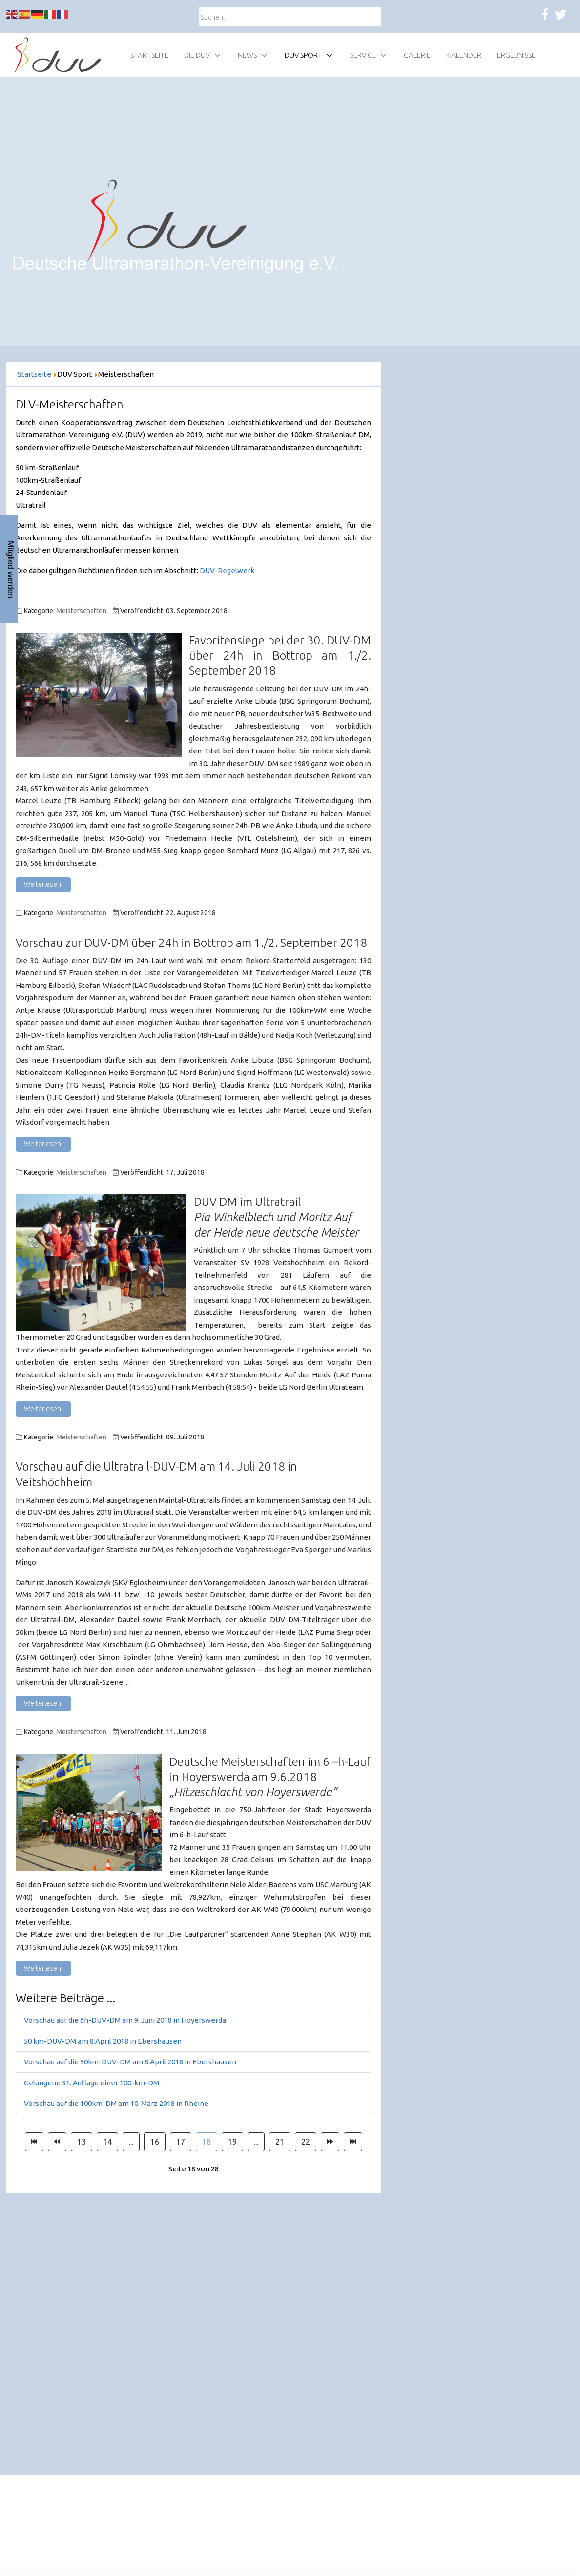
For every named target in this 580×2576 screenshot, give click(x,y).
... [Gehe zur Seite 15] (131, 2141)
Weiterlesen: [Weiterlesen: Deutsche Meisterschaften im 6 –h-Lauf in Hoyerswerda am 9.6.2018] (43, 1968)
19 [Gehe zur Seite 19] (232, 2141)
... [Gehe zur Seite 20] (256, 2141)
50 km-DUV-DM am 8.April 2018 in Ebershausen (103, 2041)
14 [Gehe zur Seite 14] (107, 2141)
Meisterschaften (81, 611)
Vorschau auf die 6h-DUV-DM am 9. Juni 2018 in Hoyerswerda (125, 2020)
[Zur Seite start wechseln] (34, 2142)
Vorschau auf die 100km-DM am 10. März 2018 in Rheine (116, 2103)
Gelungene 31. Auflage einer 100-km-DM (91, 2083)
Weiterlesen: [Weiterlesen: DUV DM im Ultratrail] (43, 1409)
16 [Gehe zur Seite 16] (154, 2141)
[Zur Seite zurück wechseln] (57, 2142)
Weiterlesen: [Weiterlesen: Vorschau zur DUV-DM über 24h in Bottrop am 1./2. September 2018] (43, 1144)
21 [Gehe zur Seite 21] (279, 2141)
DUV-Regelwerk (227, 570)
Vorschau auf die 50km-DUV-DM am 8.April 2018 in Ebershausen (130, 2062)
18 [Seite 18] (206, 2141)
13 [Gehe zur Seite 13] (81, 2141)
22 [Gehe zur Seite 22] (305, 2141)
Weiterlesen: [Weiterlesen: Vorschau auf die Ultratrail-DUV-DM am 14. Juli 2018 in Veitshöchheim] (43, 1703)
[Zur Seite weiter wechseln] (330, 2142)
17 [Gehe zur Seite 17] (180, 2141)
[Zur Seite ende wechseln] (353, 2142)
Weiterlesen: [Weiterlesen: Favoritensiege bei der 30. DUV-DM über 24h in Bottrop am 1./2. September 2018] (43, 884)
